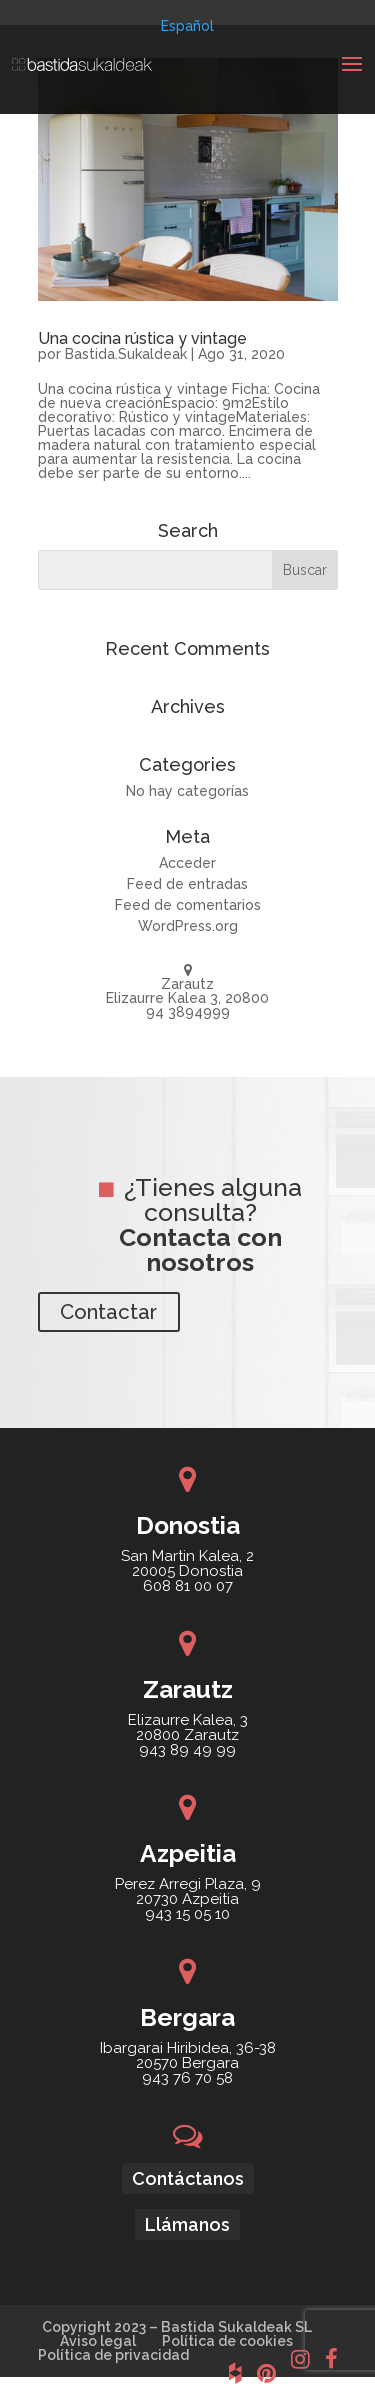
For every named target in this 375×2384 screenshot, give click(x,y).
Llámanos (187, 2224)
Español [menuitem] (187, 26)
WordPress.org (188, 926)
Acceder (187, 863)
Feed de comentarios (188, 905)
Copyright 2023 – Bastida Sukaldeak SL (177, 2327)
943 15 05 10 (187, 1914)
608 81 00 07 (188, 1586)
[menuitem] (187, 26)
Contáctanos (188, 2178)
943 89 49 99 (187, 1750)
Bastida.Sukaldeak (126, 354)
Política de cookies (227, 2341)
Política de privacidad (113, 2355)
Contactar (108, 1312)
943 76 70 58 (187, 2078)
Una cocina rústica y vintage (142, 338)
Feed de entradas (187, 884)
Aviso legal (98, 2341)
